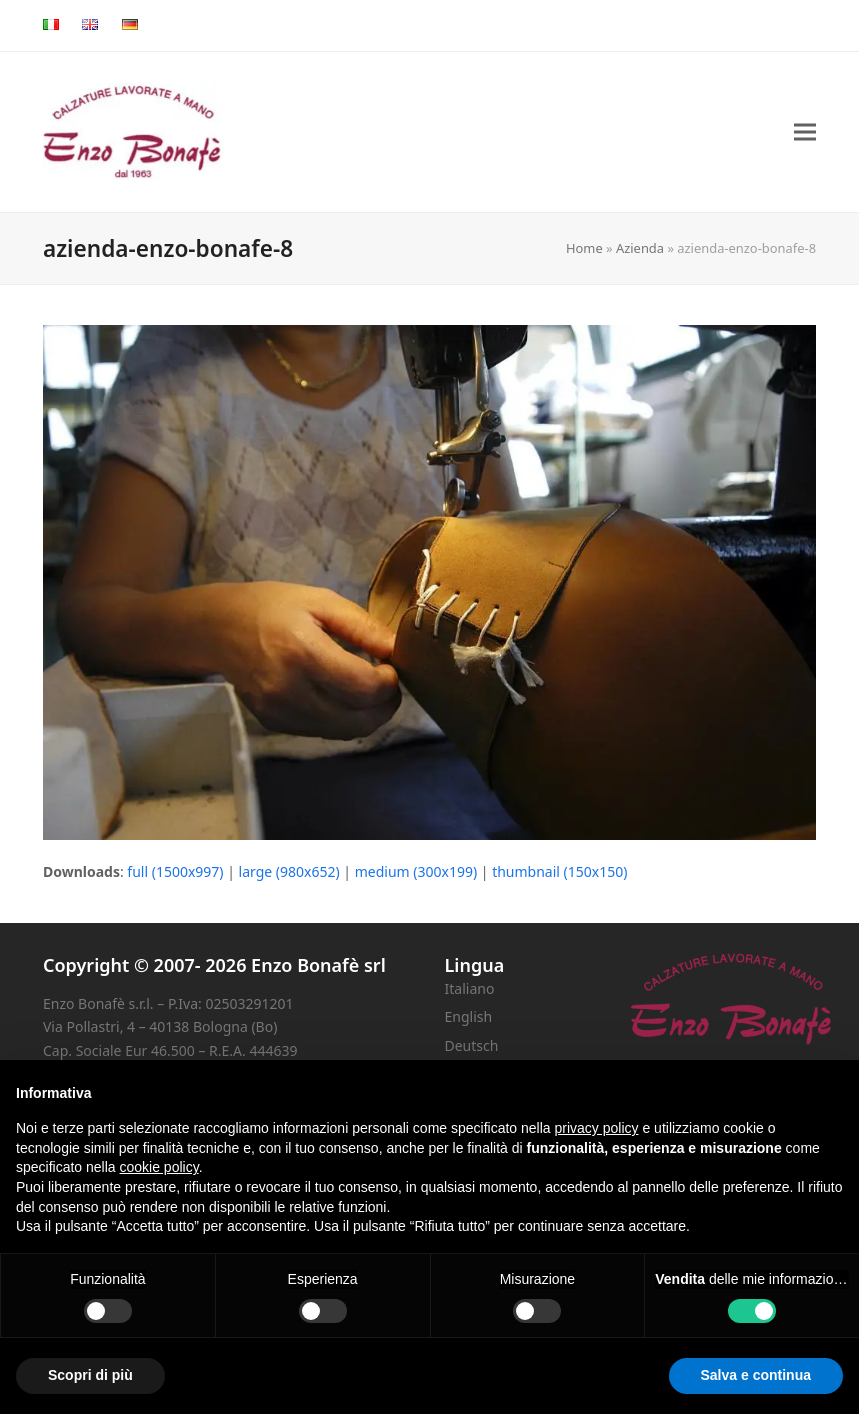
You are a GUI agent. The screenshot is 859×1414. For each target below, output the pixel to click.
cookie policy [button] (159, 1167)
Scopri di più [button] (90, 1375)
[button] (805, 132)
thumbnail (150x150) (559, 871)
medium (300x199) (416, 871)
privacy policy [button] (597, 1128)
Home (584, 248)
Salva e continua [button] (756, 1375)
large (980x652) (289, 871)
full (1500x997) (175, 871)
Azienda (640, 248)
